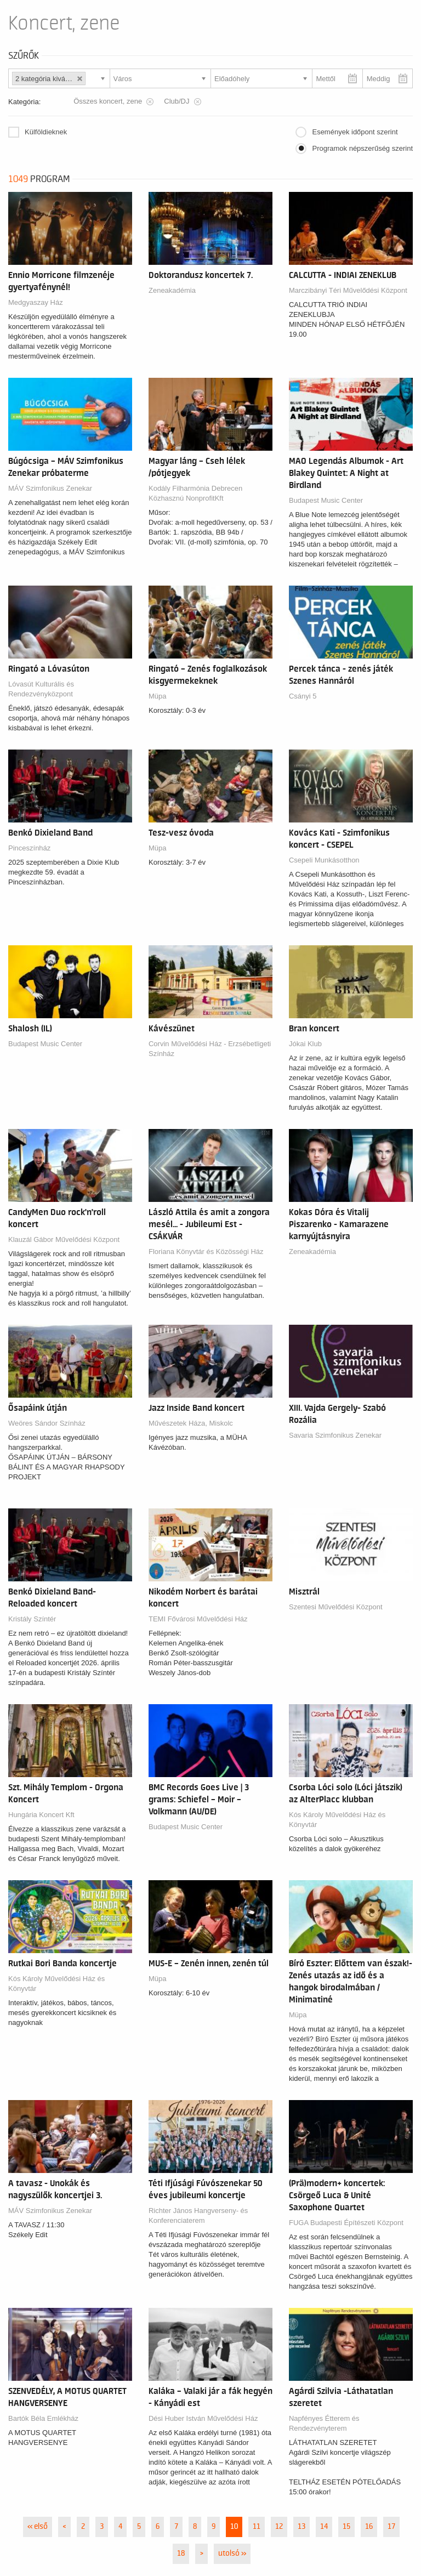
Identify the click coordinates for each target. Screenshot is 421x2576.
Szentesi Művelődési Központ (336, 1607)
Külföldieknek (46, 132)
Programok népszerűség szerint (362, 148)
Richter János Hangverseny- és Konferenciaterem (198, 2215)
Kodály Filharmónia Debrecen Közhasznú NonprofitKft (195, 493)
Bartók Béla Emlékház (43, 2418)
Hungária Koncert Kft (41, 1815)
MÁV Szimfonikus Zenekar (50, 488)
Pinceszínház (29, 848)
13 (301, 2526)
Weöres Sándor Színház (47, 1423)
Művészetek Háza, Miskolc (191, 1423)
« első (37, 2526)
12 (279, 2526)
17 (391, 2526)
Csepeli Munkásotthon (324, 860)
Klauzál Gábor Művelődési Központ (64, 1239)
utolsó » (232, 2553)
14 (324, 2526)
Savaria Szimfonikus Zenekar (335, 1435)
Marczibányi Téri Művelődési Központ (348, 290)
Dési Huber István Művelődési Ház (203, 2418)
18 (181, 2553)
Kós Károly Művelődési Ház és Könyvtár (337, 1820)
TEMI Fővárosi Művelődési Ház (198, 1619)
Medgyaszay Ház (35, 302)
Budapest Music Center (326, 500)
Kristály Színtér (32, 1619)
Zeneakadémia (172, 290)
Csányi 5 (303, 696)
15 (346, 2526)
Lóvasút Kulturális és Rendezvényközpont (41, 689)
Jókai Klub (305, 1044)
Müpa (158, 696)
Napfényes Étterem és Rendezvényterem (324, 2423)
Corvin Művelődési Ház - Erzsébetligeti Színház (210, 1049)
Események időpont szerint (354, 132)
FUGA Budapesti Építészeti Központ (346, 2222)
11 (256, 2526)
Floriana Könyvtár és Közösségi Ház (206, 1251)
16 (369, 2526)
